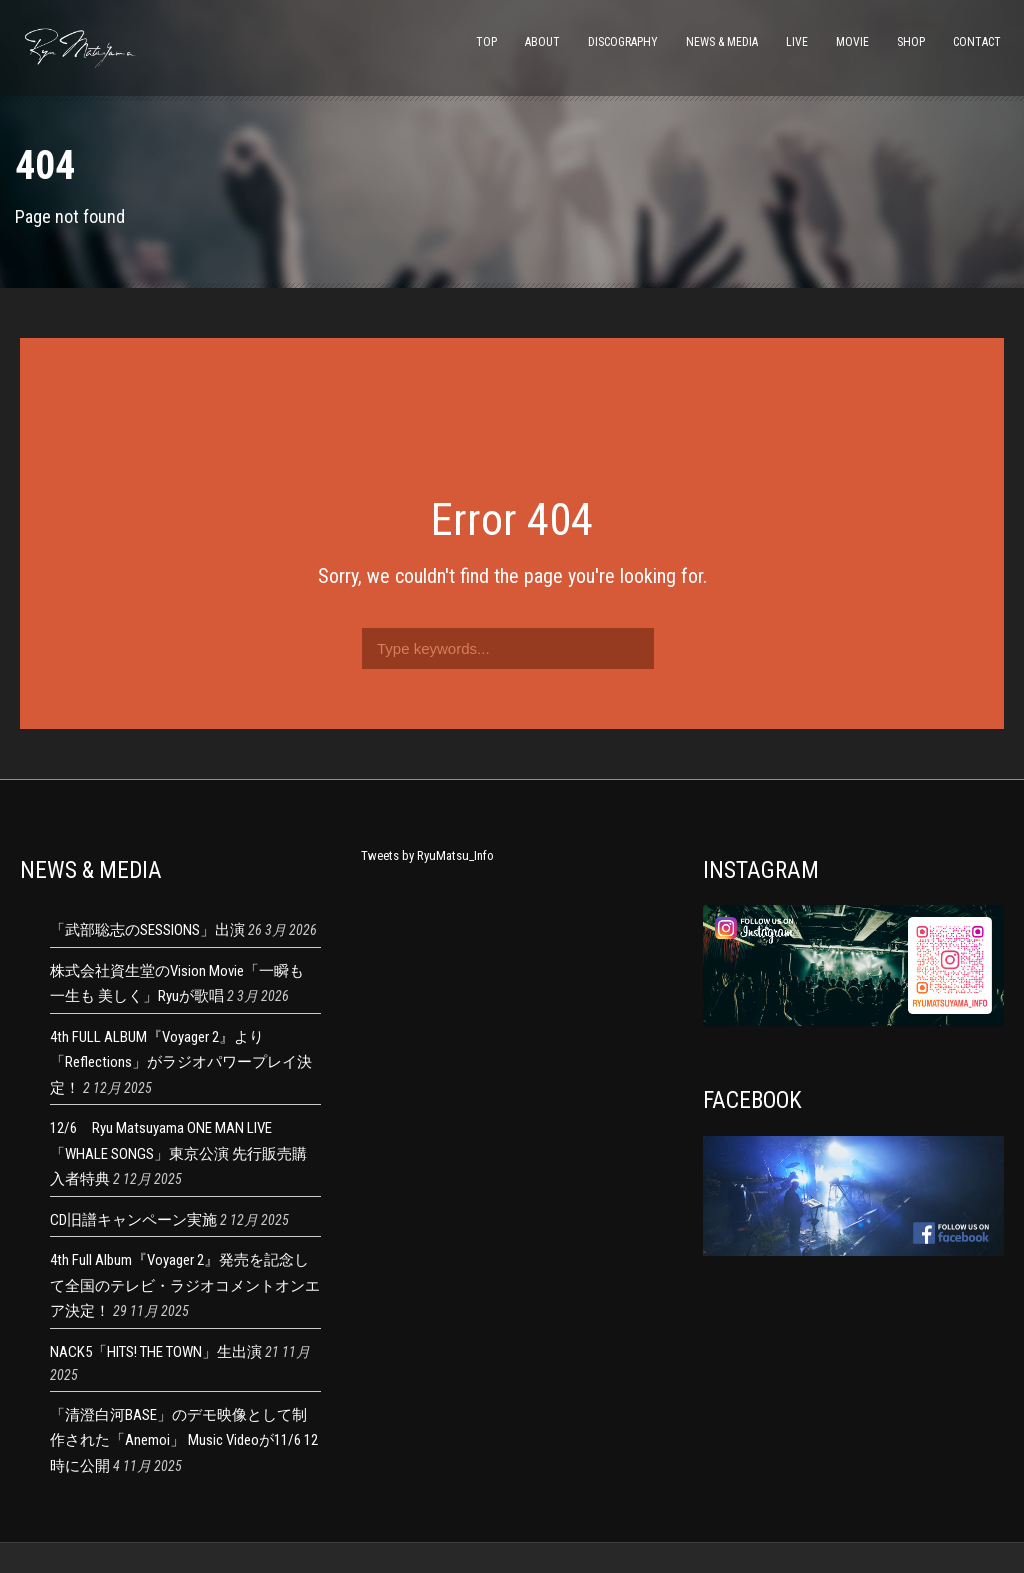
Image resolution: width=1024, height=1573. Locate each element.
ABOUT (542, 42)
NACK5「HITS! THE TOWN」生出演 (156, 1352)
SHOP (911, 42)
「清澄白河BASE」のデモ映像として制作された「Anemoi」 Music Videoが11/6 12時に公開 (184, 1440)
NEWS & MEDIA (722, 42)
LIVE (797, 42)
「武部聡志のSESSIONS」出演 (147, 930)
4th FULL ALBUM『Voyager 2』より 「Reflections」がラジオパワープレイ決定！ (181, 1062)
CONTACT (977, 42)
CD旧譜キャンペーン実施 (133, 1220)
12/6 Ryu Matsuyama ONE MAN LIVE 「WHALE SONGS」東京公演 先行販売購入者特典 (178, 1153)
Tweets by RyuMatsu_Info (427, 855)
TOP (486, 42)
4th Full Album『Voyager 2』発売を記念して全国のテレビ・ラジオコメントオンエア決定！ (185, 1285)
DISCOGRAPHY (623, 42)
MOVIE (852, 42)
